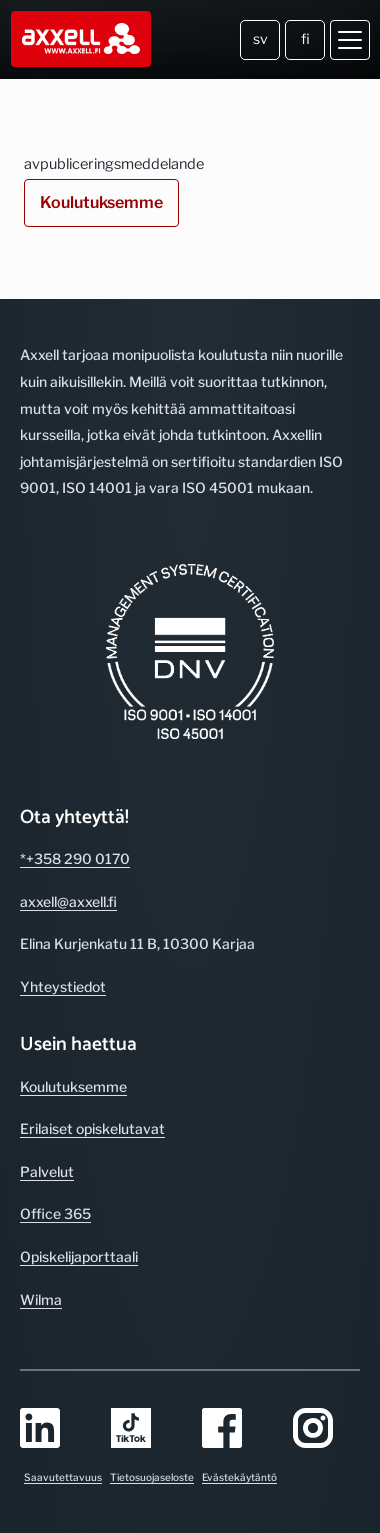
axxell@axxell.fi (68, 901)
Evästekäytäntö (239, 1477)
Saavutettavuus (63, 1477)
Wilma (41, 1299)
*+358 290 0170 (75, 858)
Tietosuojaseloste (152, 1477)
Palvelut (47, 1171)
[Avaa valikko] (350, 40)
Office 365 (55, 1213)
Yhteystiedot (63, 986)
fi (305, 38)
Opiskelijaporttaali (79, 1256)
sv (260, 38)
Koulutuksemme (101, 202)
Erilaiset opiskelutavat (92, 1128)
